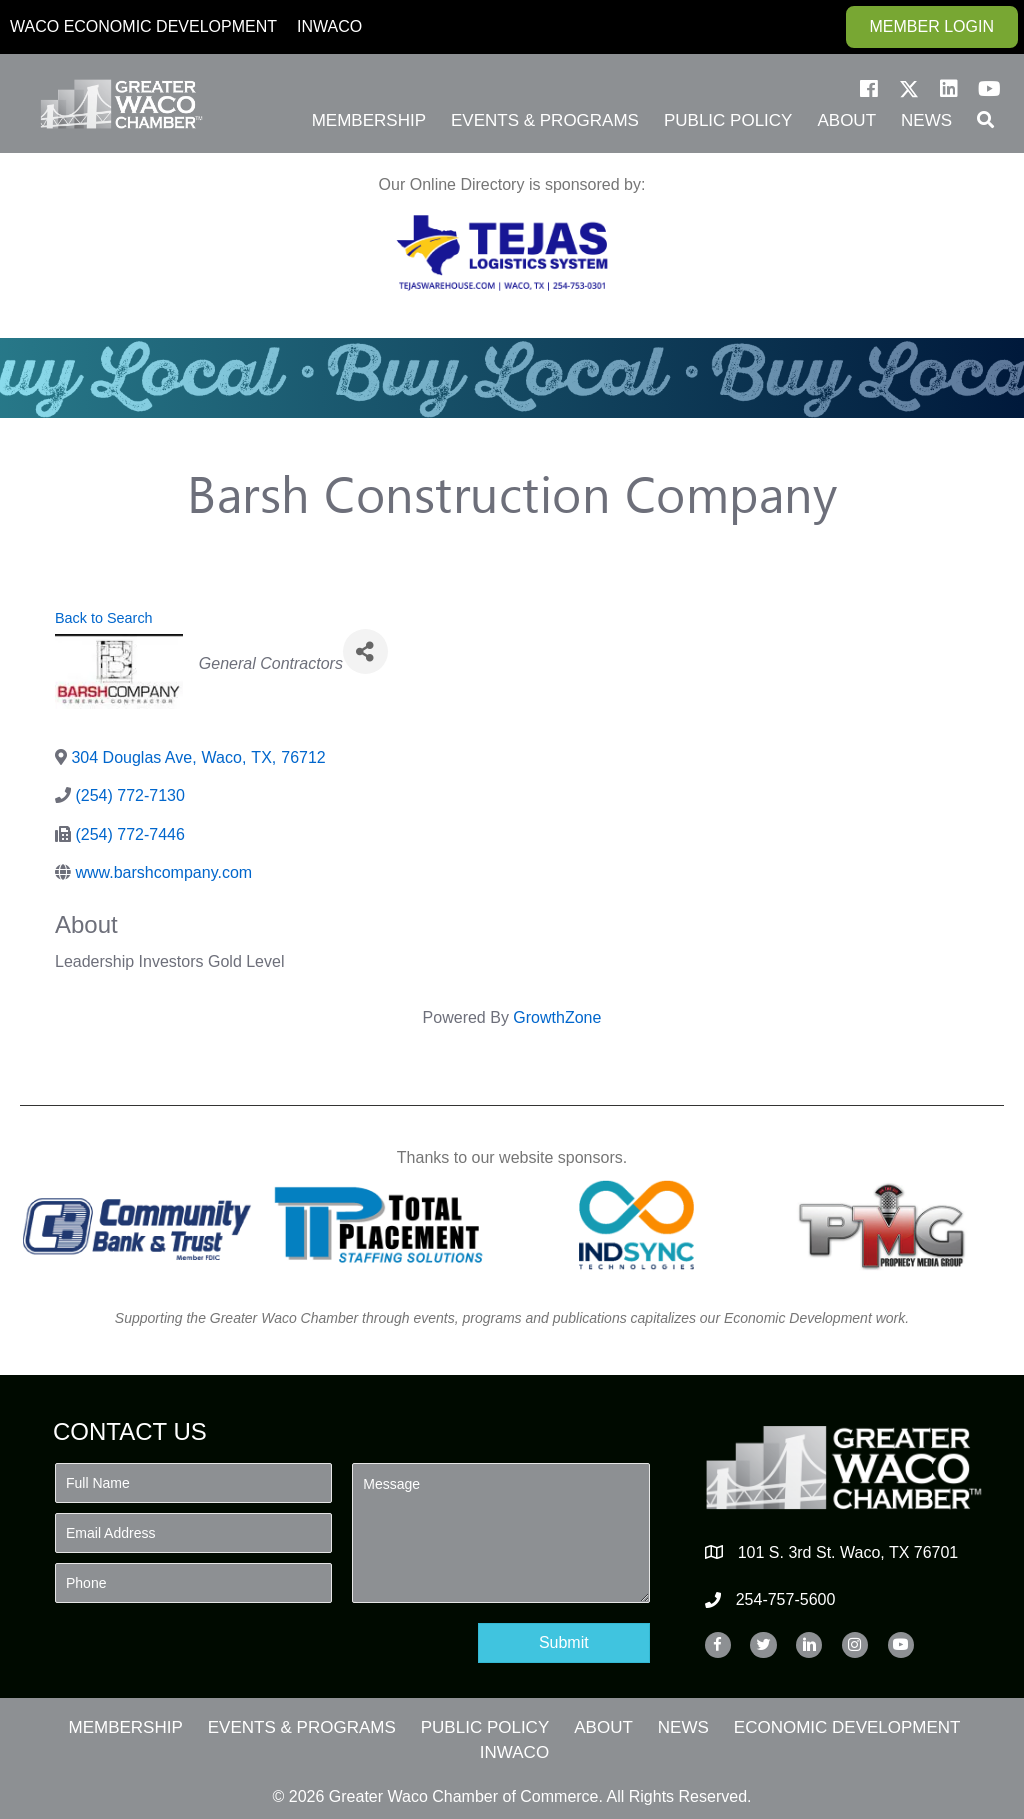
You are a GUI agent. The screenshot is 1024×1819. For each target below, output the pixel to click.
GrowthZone (557, 1017)
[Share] (365, 651)
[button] (869, 89)
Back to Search (104, 618)
